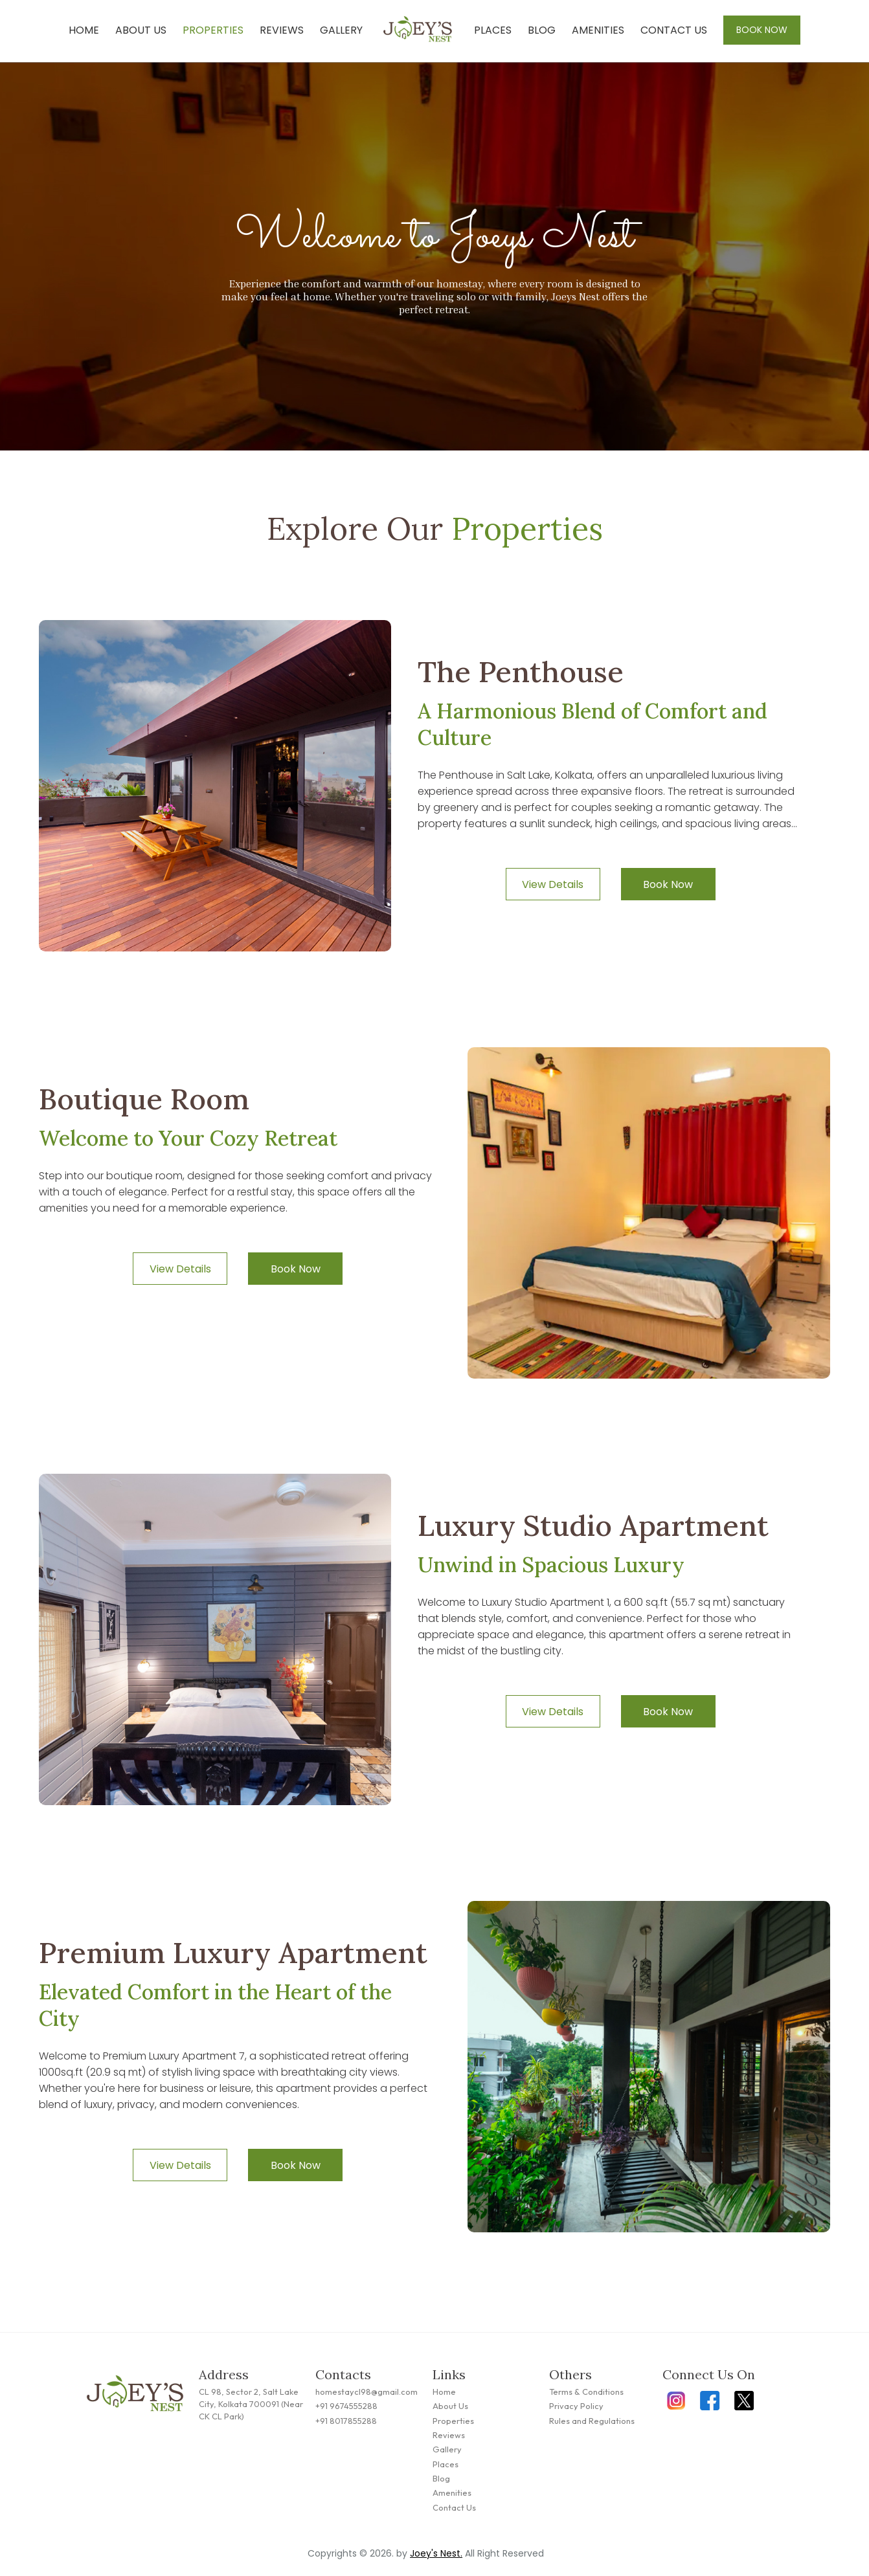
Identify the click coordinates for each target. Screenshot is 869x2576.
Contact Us (673, 30)
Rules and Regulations (592, 2420)
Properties (213, 30)
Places (493, 30)
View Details (552, 884)
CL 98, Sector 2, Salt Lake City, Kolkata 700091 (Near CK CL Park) (251, 2403)
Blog (542, 30)
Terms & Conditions (586, 2391)
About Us (140, 30)
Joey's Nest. (436, 2553)
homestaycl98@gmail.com (366, 2391)
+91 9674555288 (346, 2406)
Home (84, 30)
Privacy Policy (576, 2406)
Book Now (761, 29)
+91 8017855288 (346, 2420)
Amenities (598, 30)
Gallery (341, 30)
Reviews (282, 30)
